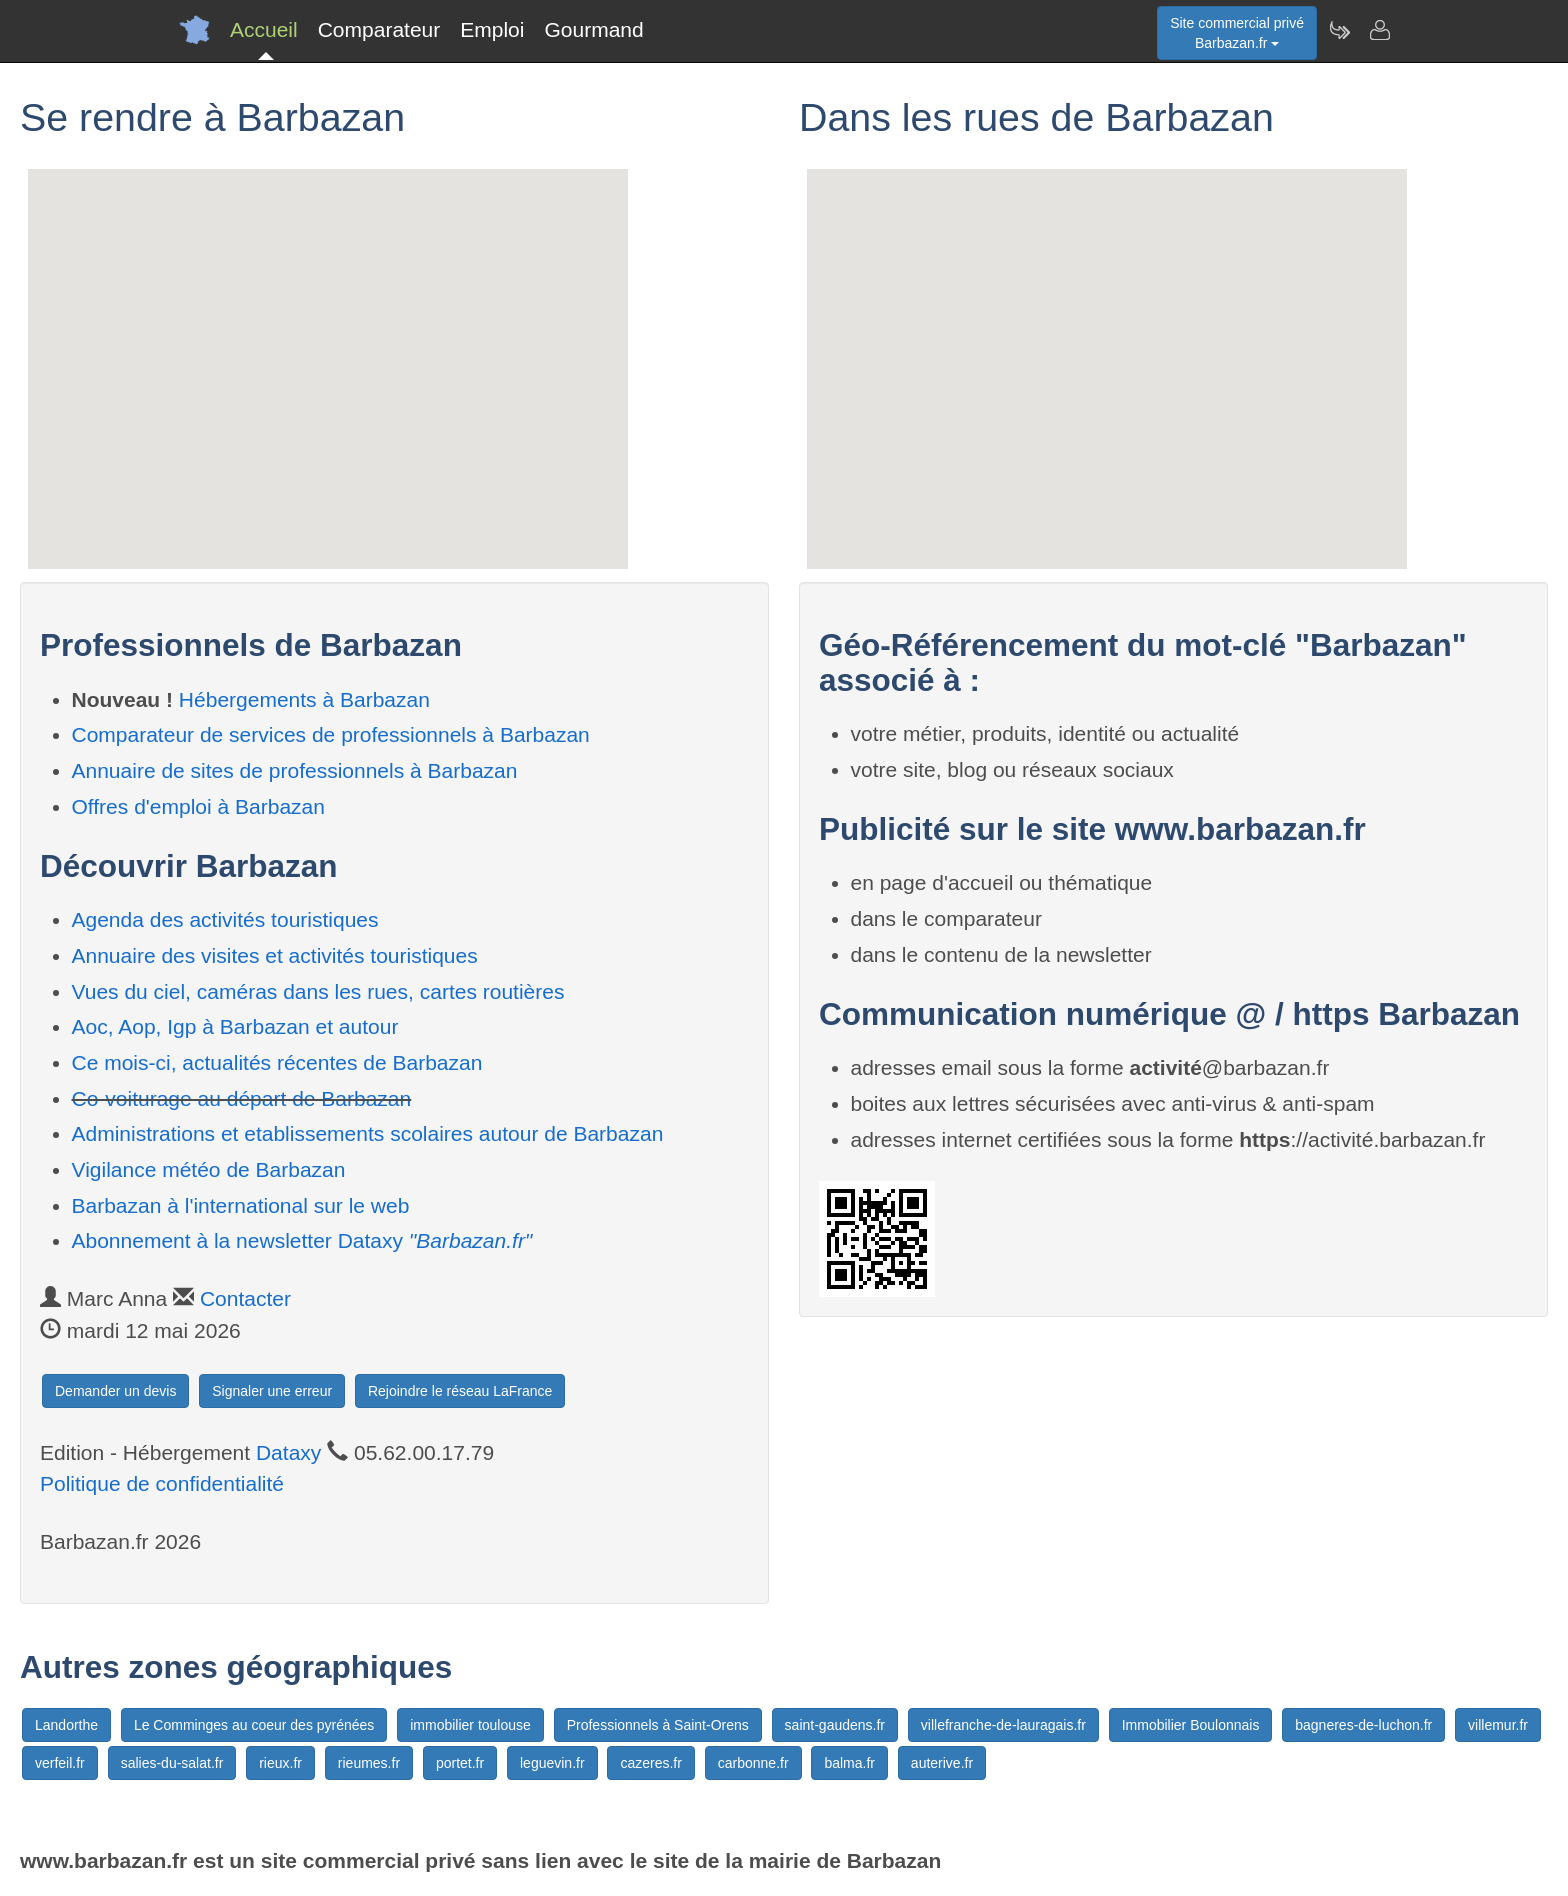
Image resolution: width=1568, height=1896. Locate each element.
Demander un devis (115, 1391)
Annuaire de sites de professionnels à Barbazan (295, 770)
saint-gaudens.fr (835, 1725)
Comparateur (379, 29)
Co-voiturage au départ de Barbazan (242, 1098)
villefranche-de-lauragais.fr (1003, 1725)
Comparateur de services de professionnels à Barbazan (331, 734)
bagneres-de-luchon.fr (1363, 1725)
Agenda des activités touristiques (225, 919)
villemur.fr (1498, 1725)
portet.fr (460, 1763)
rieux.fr (280, 1763)
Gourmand (593, 29)
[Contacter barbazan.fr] (1379, 30)
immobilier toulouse (470, 1725)
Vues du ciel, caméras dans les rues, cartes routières (318, 991)
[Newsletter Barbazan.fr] (1339, 30)
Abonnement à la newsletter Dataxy (302, 1240)
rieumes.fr (369, 1763)
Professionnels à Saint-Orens (658, 1725)
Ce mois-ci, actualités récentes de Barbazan (277, 1062)
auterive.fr (942, 1763)
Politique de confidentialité (162, 1483)
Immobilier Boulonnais (1191, 1725)
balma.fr (849, 1763)
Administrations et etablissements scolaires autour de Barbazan (368, 1133)
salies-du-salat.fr (172, 1763)
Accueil (264, 29)
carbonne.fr (753, 1763)
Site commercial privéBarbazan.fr (1237, 33)
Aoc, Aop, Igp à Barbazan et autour (235, 1026)
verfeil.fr (60, 1763)
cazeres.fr (650, 1763)
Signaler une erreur (272, 1391)
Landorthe (66, 1725)
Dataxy (288, 1452)
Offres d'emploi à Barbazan (198, 806)
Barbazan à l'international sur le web (241, 1205)
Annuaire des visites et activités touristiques (275, 955)
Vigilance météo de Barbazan (209, 1169)
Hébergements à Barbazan (304, 699)
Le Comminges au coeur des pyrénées (254, 1725)
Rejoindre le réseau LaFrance (460, 1391)
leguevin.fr (552, 1763)
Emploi (492, 29)
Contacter (245, 1298)
